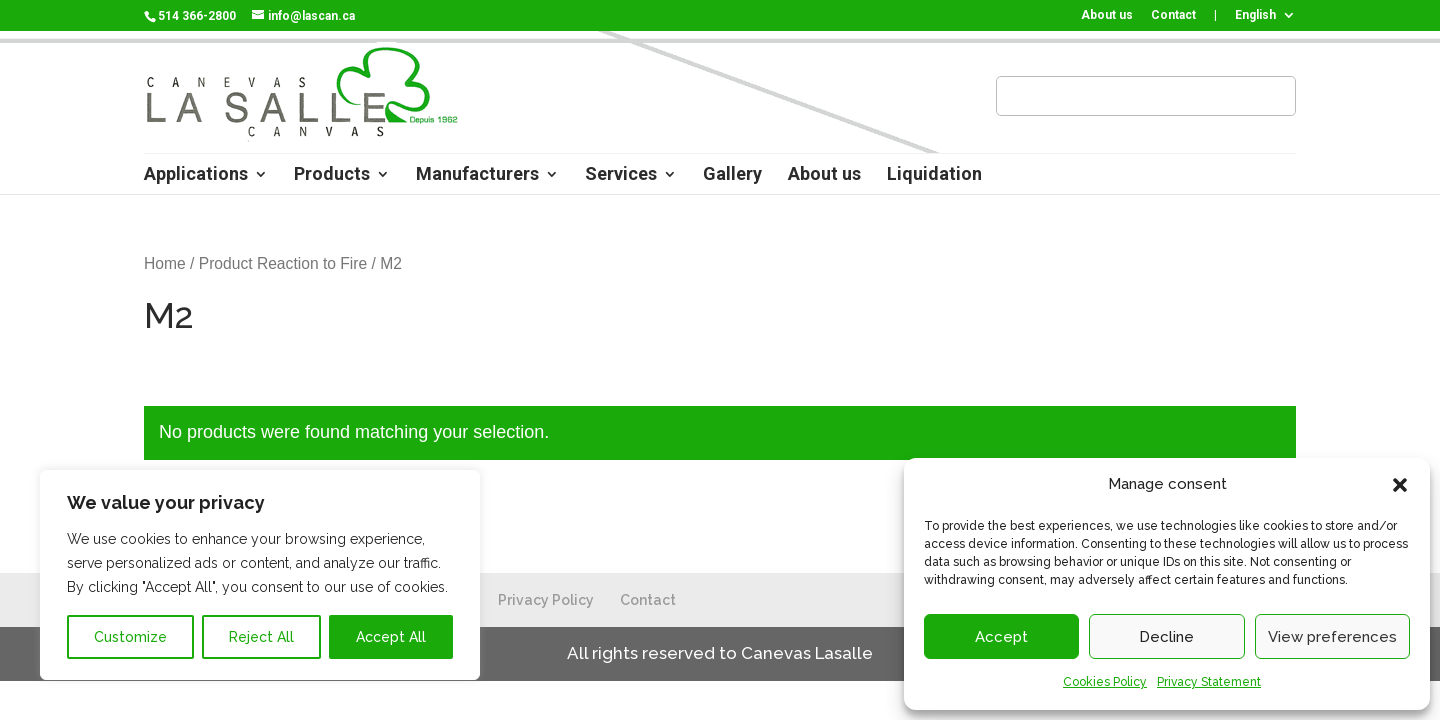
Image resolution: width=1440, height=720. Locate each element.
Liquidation (934, 175)
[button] (1400, 485)
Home (165, 263)
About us (1107, 15)
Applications (196, 175)
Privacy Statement (1209, 682)
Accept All (391, 637)
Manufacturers (477, 175)
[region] (260, 575)
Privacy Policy (546, 600)
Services (621, 175)
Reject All (261, 637)
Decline (1166, 637)
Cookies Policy (1105, 682)
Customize (130, 637)
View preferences (1332, 637)
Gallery (732, 175)
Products (332, 175)
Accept (1001, 637)
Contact (1173, 15)
